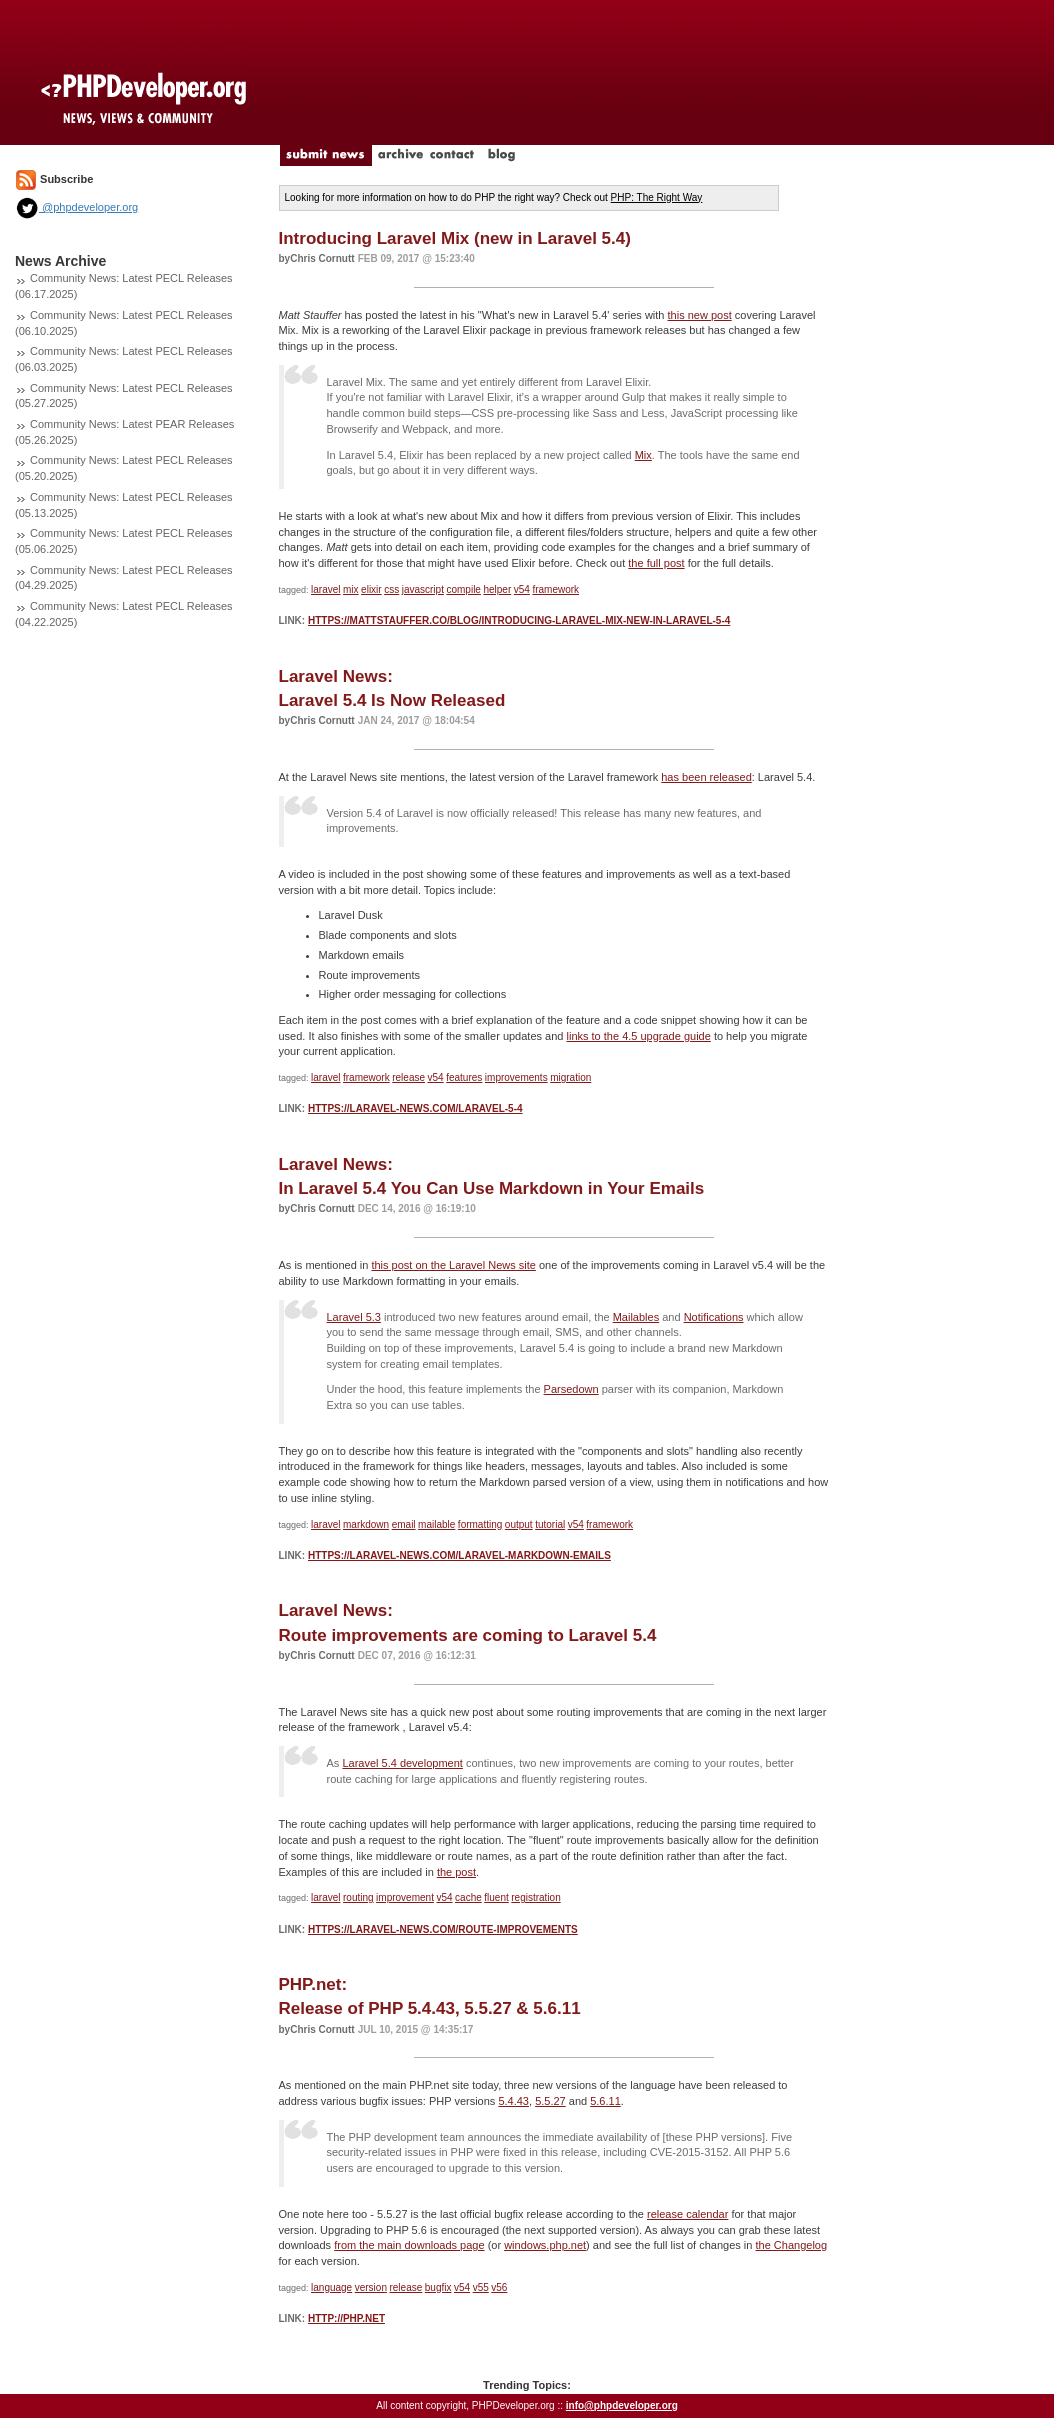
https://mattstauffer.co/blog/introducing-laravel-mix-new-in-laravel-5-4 (519, 620)
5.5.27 (550, 2101)
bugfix (438, 2287)
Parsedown (571, 1389)
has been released (706, 777)
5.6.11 (605, 2101)
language (331, 2287)
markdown (366, 1524)
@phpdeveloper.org (76, 207)
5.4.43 (513, 2101)
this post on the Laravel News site (453, 1265)
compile (463, 589)
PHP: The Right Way (657, 197)
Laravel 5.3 (354, 1317)
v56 (499, 2287)
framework (555, 589)
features (464, 1077)
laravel (325, 589)
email (404, 1524)
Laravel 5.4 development (402, 1763)
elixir (371, 589)
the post (456, 1872)
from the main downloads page (409, 2245)
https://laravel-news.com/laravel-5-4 (415, 1108)
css (391, 589)
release (408, 1077)
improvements (516, 1077)
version (371, 2287)
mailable (436, 1524)
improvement (405, 1897)
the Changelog (792, 2245)
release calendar (687, 2214)
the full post (656, 563)
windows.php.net (545, 2245)
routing (358, 1897)
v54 (522, 589)
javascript (423, 589)
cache (468, 1897)
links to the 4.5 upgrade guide (639, 1036)
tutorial (550, 1524)
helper (497, 589)
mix (351, 589)
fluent (496, 1897)
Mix (643, 455)
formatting (480, 1524)
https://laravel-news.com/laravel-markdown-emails (459, 1555)
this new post (700, 315)
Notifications (714, 1317)
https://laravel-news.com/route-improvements (443, 1929)
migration (570, 1077)
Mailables (636, 1317)
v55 (481, 2287)
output (519, 1524)
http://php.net (346, 2318)
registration (535, 1897)
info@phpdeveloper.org (622, 2405)
